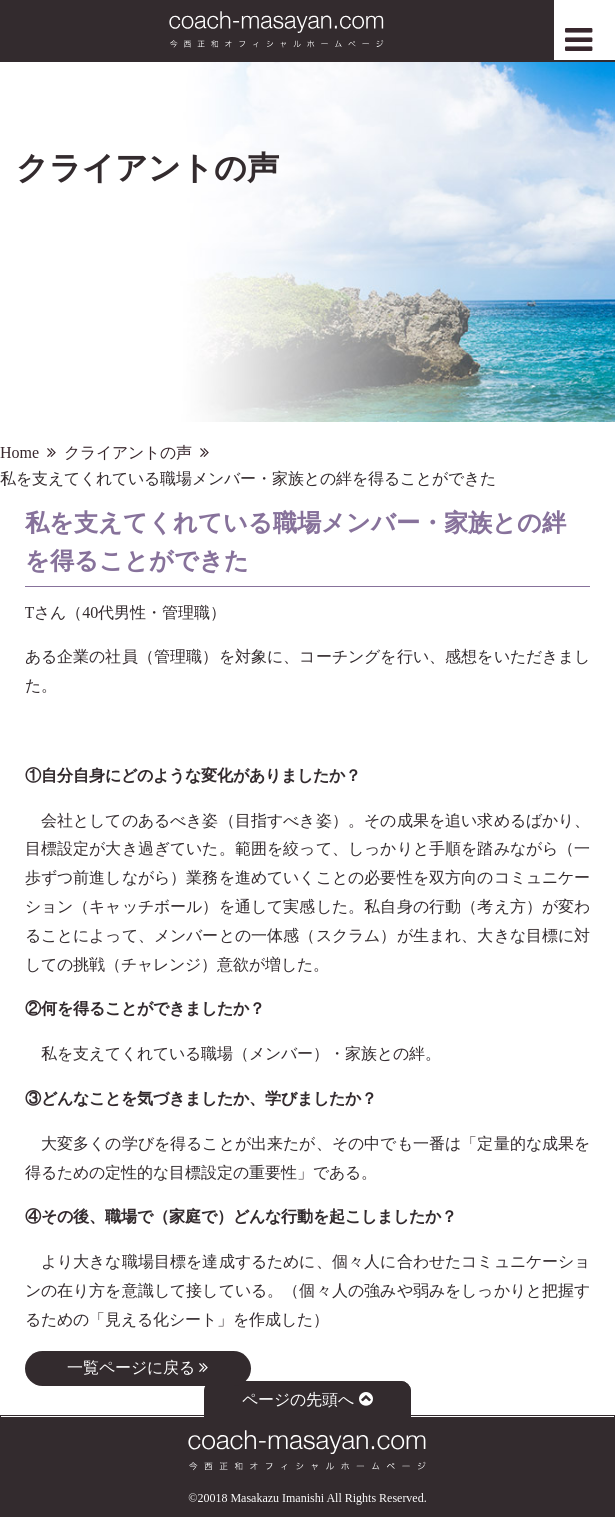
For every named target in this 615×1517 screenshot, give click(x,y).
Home (19, 452)
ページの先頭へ (307, 1399)
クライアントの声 (128, 452)
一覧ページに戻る (137, 1367)
